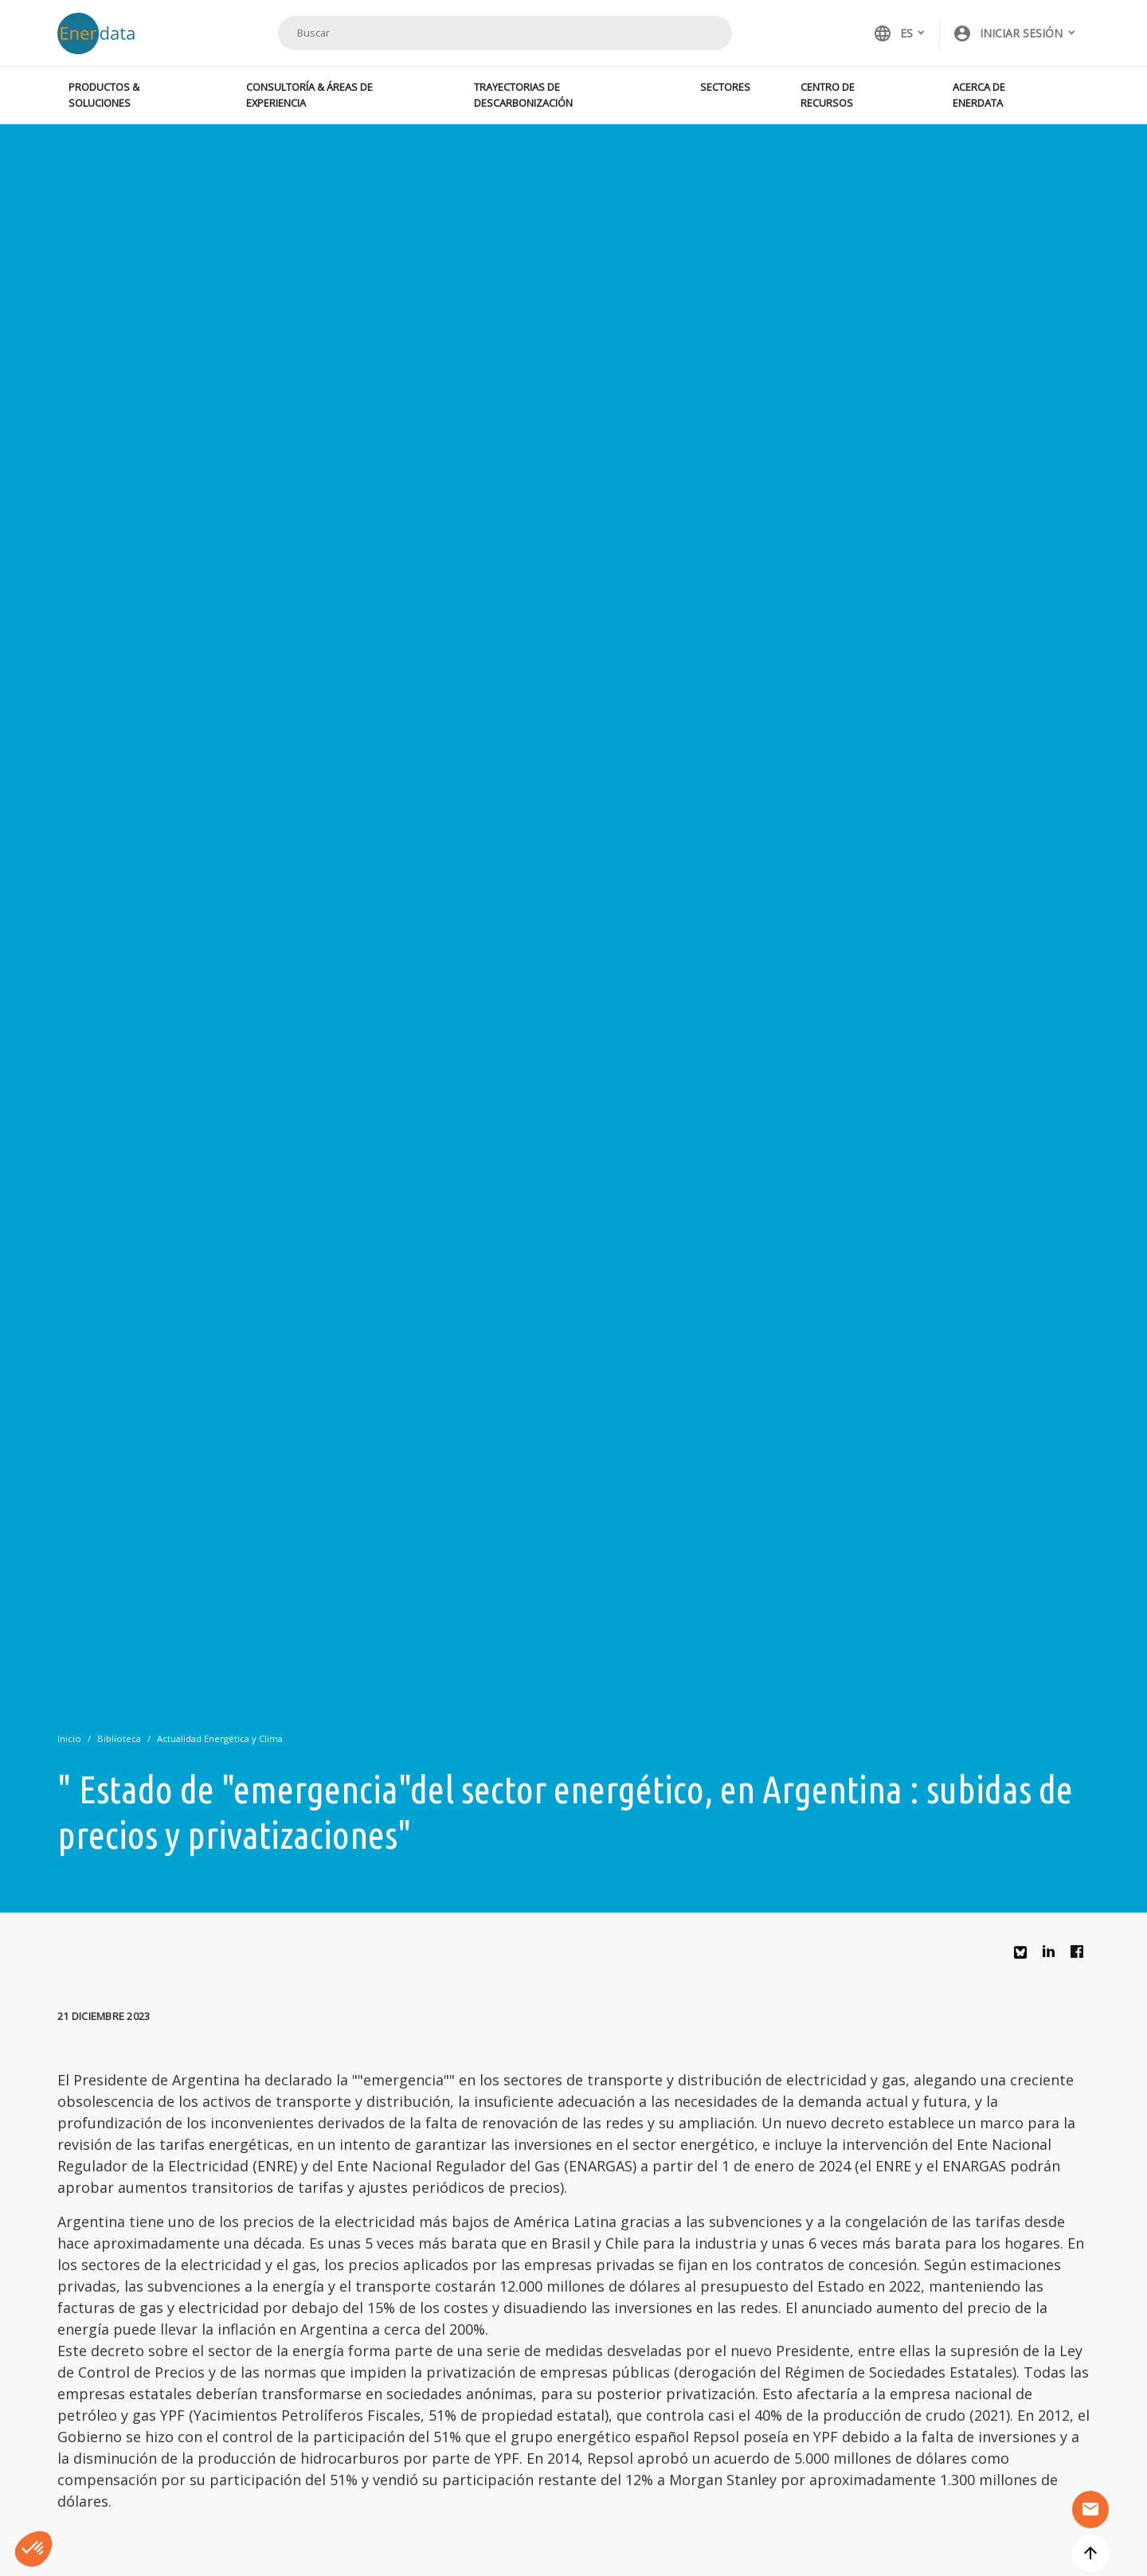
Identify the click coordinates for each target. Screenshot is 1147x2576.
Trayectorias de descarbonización (523, 94)
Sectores (725, 87)
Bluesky (1024, 1958)
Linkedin (1053, 1955)
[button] (1015, 33)
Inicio (69, 1738)
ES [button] (893, 33)
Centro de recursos (828, 94)
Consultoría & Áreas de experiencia (309, 94)
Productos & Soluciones (104, 94)
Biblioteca (119, 1738)
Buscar (700, 32)
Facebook (1081, 1955)
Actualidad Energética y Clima (220, 1738)
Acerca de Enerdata (979, 94)
